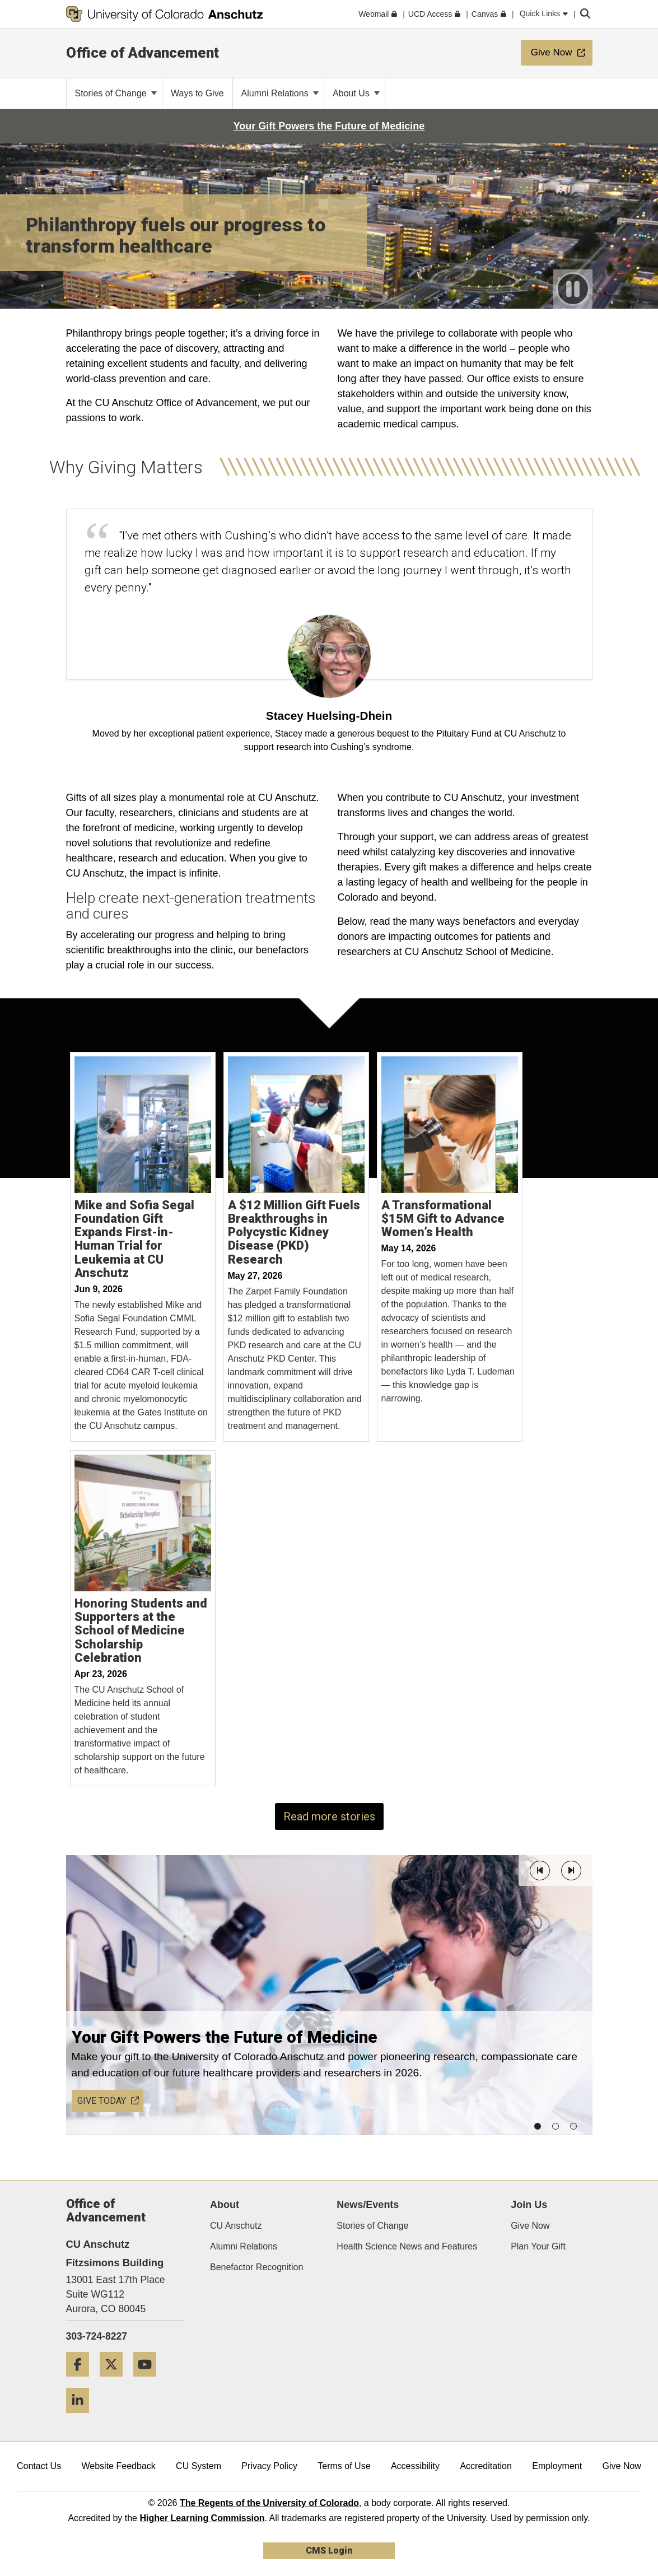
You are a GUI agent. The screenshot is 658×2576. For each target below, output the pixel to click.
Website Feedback (119, 2466)
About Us (356, 93)
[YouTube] (149, 2381)
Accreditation (486, 2466)
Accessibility (415, 2466)
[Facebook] (81, 2381)
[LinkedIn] (81, 2417)
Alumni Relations (280, 93)
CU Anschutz (236, 2225)
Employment (557, 2466)
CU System (198, 2466)
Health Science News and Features (407, 2246)
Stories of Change (116, 93)
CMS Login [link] (329, 2550)
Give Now (530, 2225)
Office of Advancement (142, 52)
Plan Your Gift (538, 2246)
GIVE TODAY (108, 2100)
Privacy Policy (269, 2466)
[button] (540, 1870)
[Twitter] (115, 2381)
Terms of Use (344, 2466)
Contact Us (39, 2466)
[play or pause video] (572, 289)
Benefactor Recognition (256, 2267)
